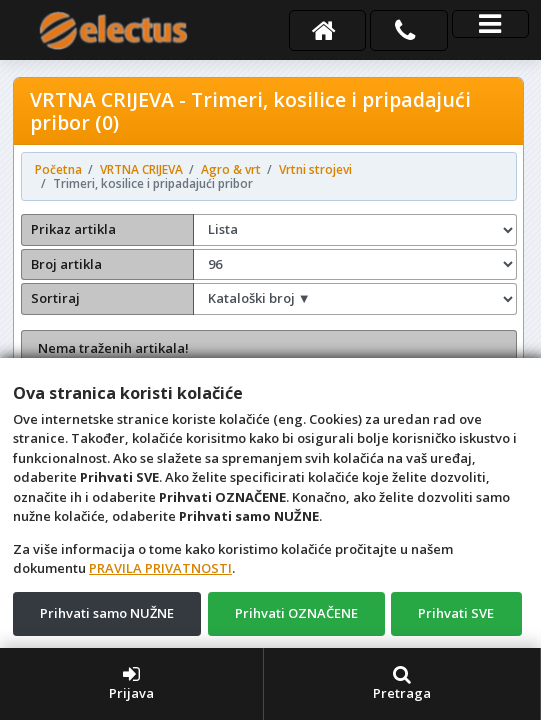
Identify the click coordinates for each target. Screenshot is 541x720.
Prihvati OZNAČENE (296, 613)
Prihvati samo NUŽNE (107, 613)
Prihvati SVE (456, 613)
